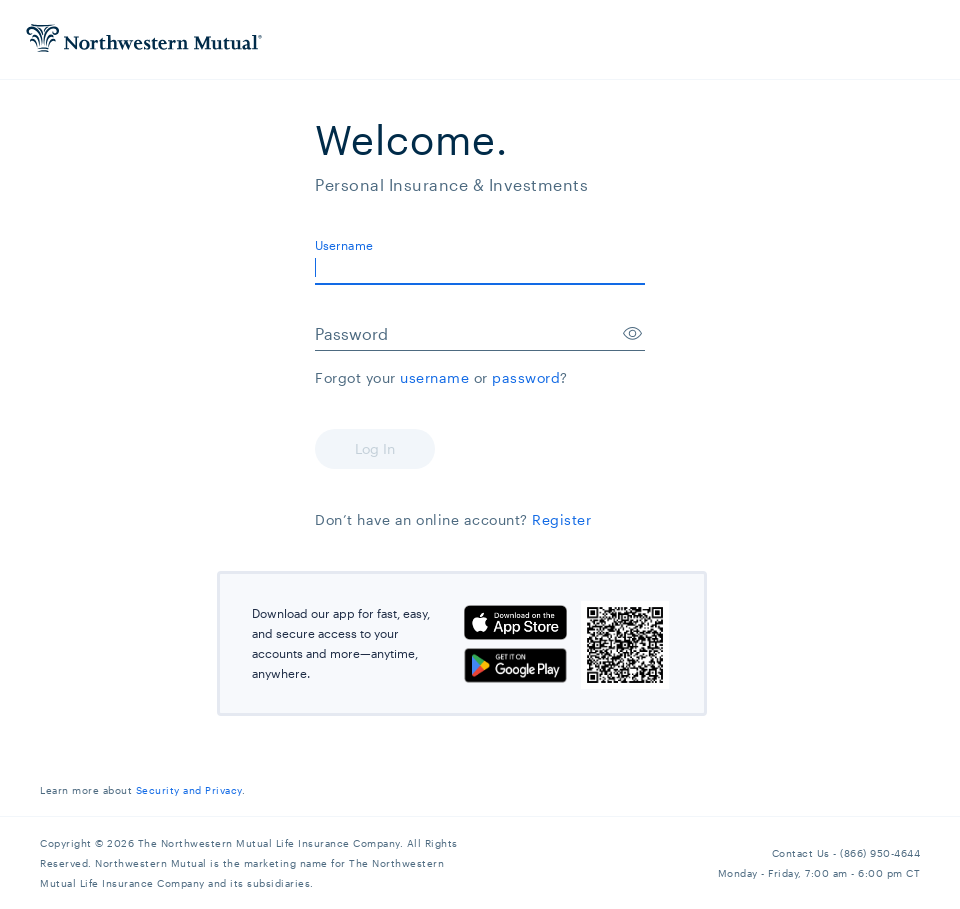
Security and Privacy (189, 790)
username (434, 377)
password (526, 377)
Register (561, 519)
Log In (375, 448)
